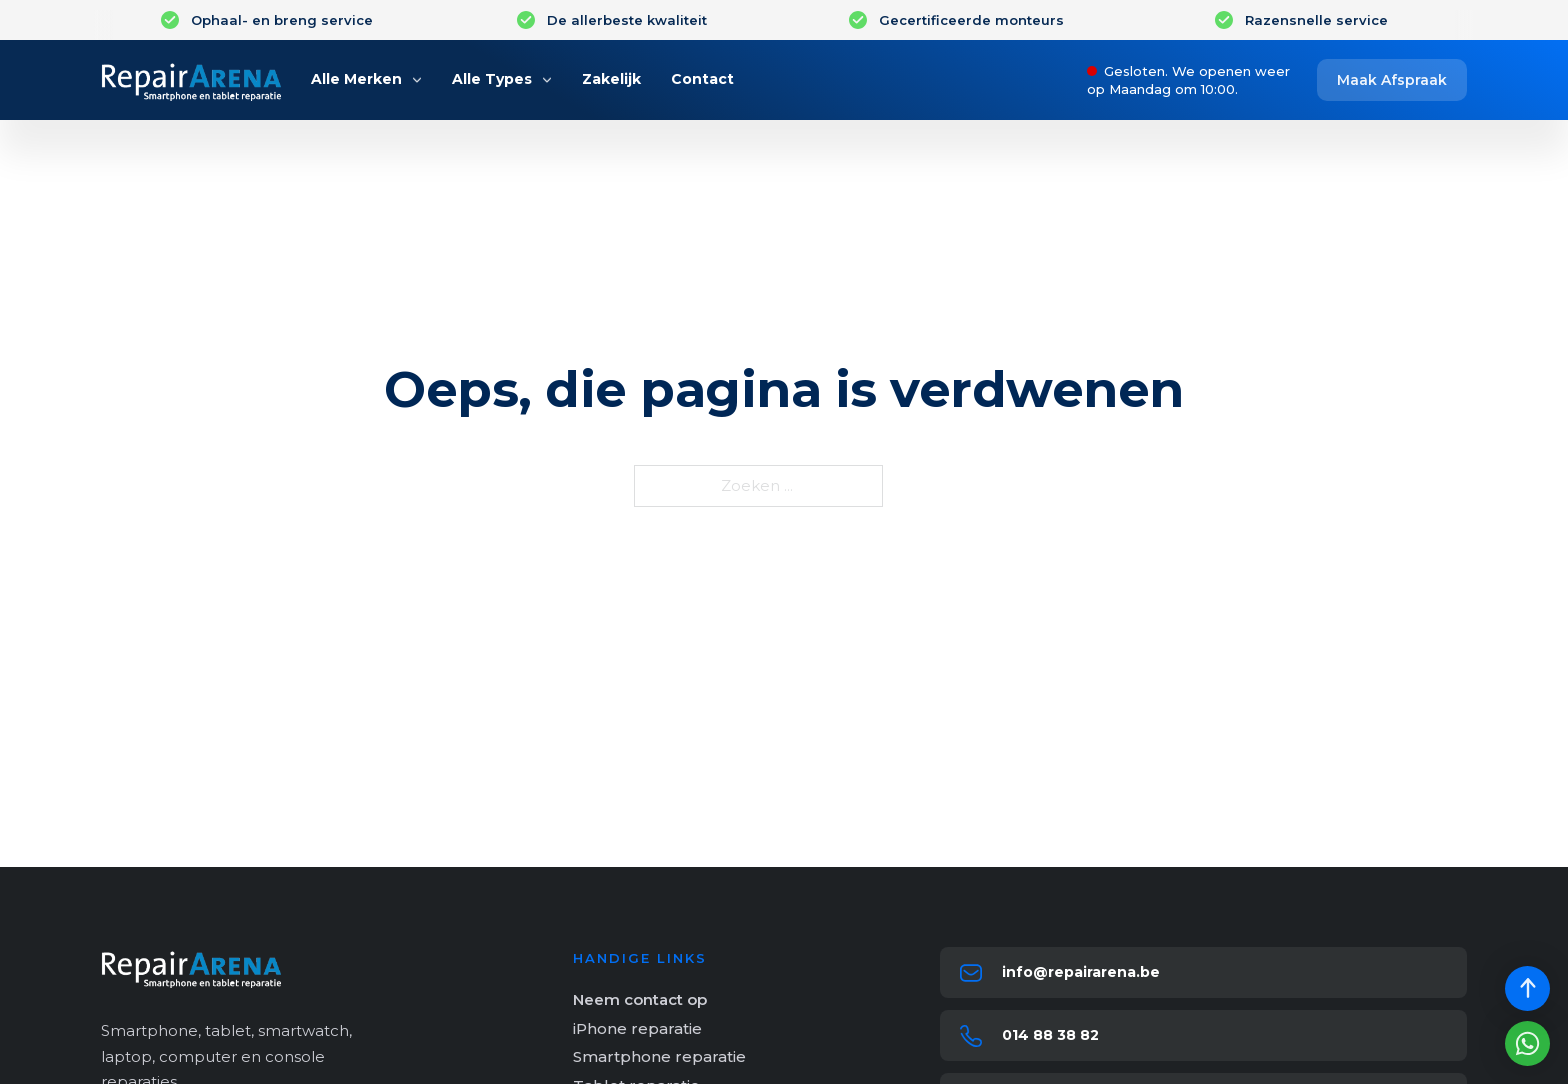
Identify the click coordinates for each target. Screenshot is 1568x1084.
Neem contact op (640, 999)
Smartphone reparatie (659, 1056)
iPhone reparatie (637, 1028)
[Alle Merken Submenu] (417, 80)
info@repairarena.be (1081, 972)
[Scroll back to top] (1527, 988)
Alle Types (492, 79)
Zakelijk (611, 79)
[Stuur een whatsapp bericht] (1527, 1043)
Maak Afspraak (1392, 80)
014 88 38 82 (1050, 1035)
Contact (702, 79)
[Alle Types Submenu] (547, 80)
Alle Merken (356, 79)
